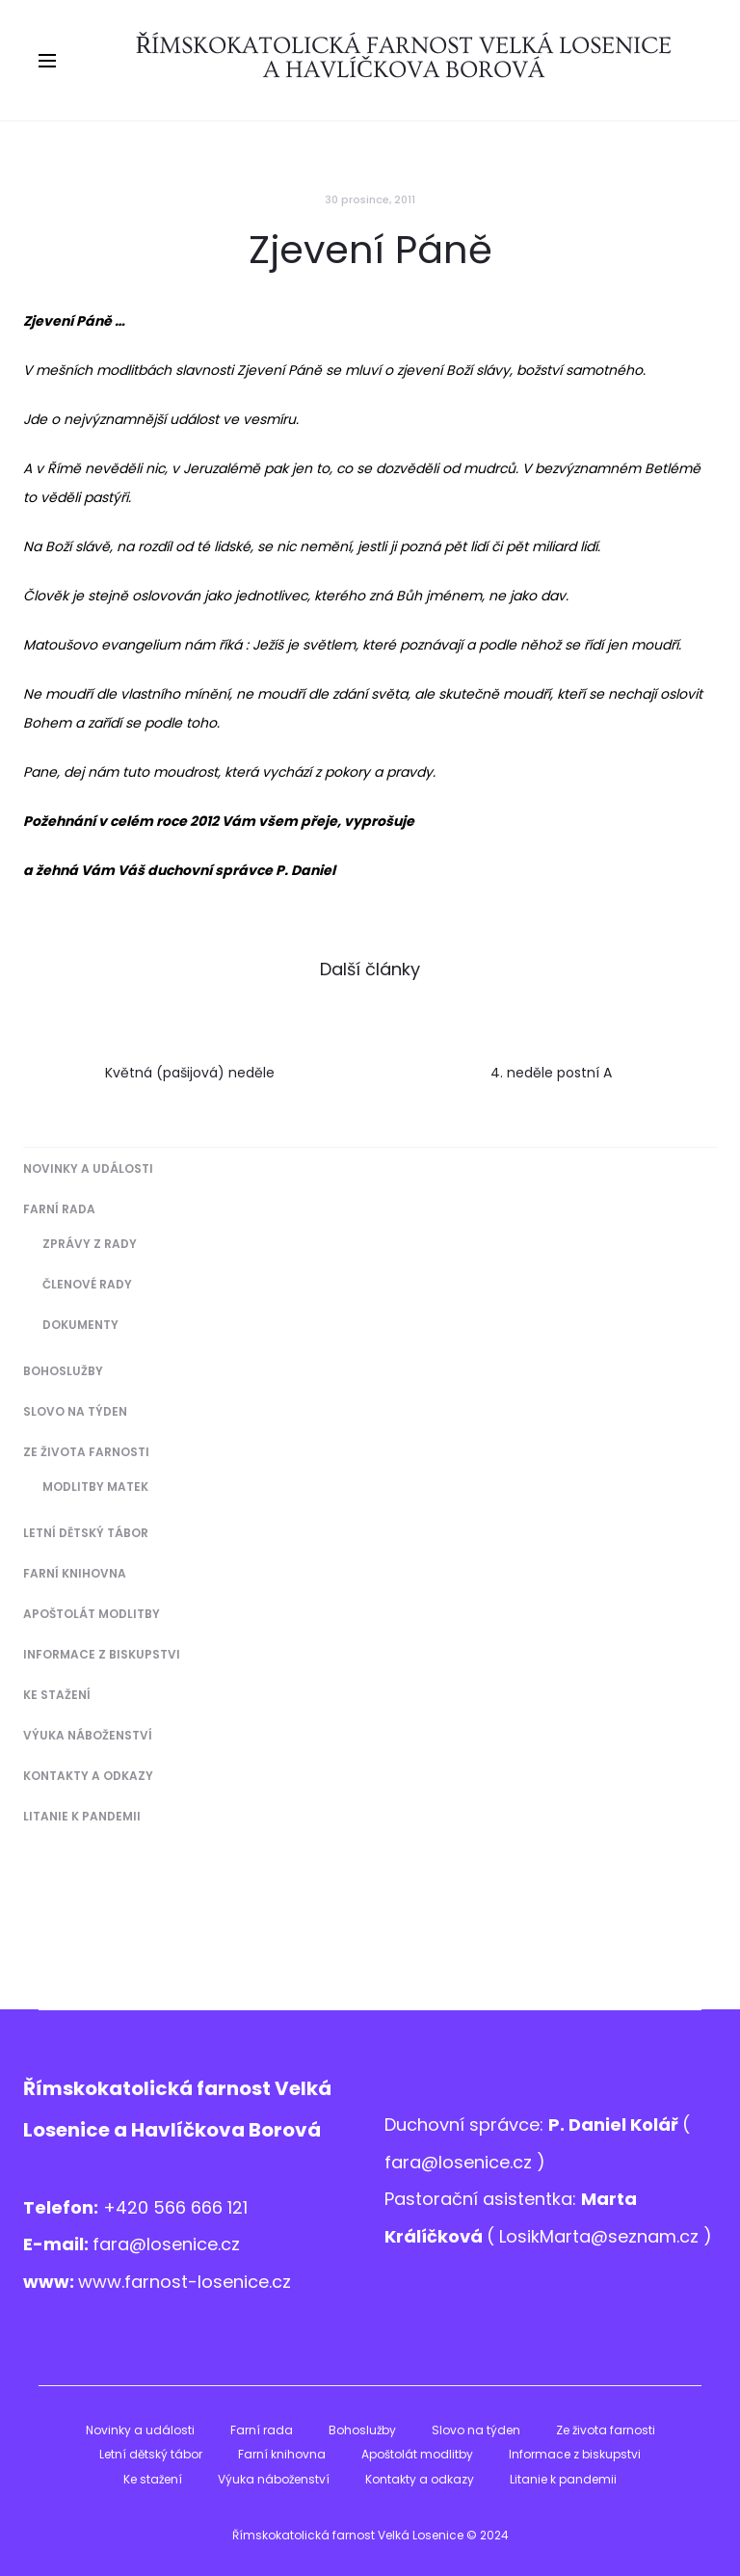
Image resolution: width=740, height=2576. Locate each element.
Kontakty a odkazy (88, 1775)
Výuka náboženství (87, 1735)
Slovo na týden (75, 1411)
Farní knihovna (74, 1573)
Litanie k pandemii (82, 1816)
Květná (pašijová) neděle (190, 1072)
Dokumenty (80, 1324)
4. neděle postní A (551, 1072)
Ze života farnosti (86, 1452)
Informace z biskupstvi (101, 1654)
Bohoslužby (63, 1371)
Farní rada (59, 1209)
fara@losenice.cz (166, 2244)
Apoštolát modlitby (91, 1614)
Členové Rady (87, 1284)
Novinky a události (88, 1168)
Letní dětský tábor (85, 1533)
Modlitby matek (95, 1486)
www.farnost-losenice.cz (184, 2282)
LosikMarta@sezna (579, 2236)
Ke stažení (57, 1694)
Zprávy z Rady (89, 1243)
